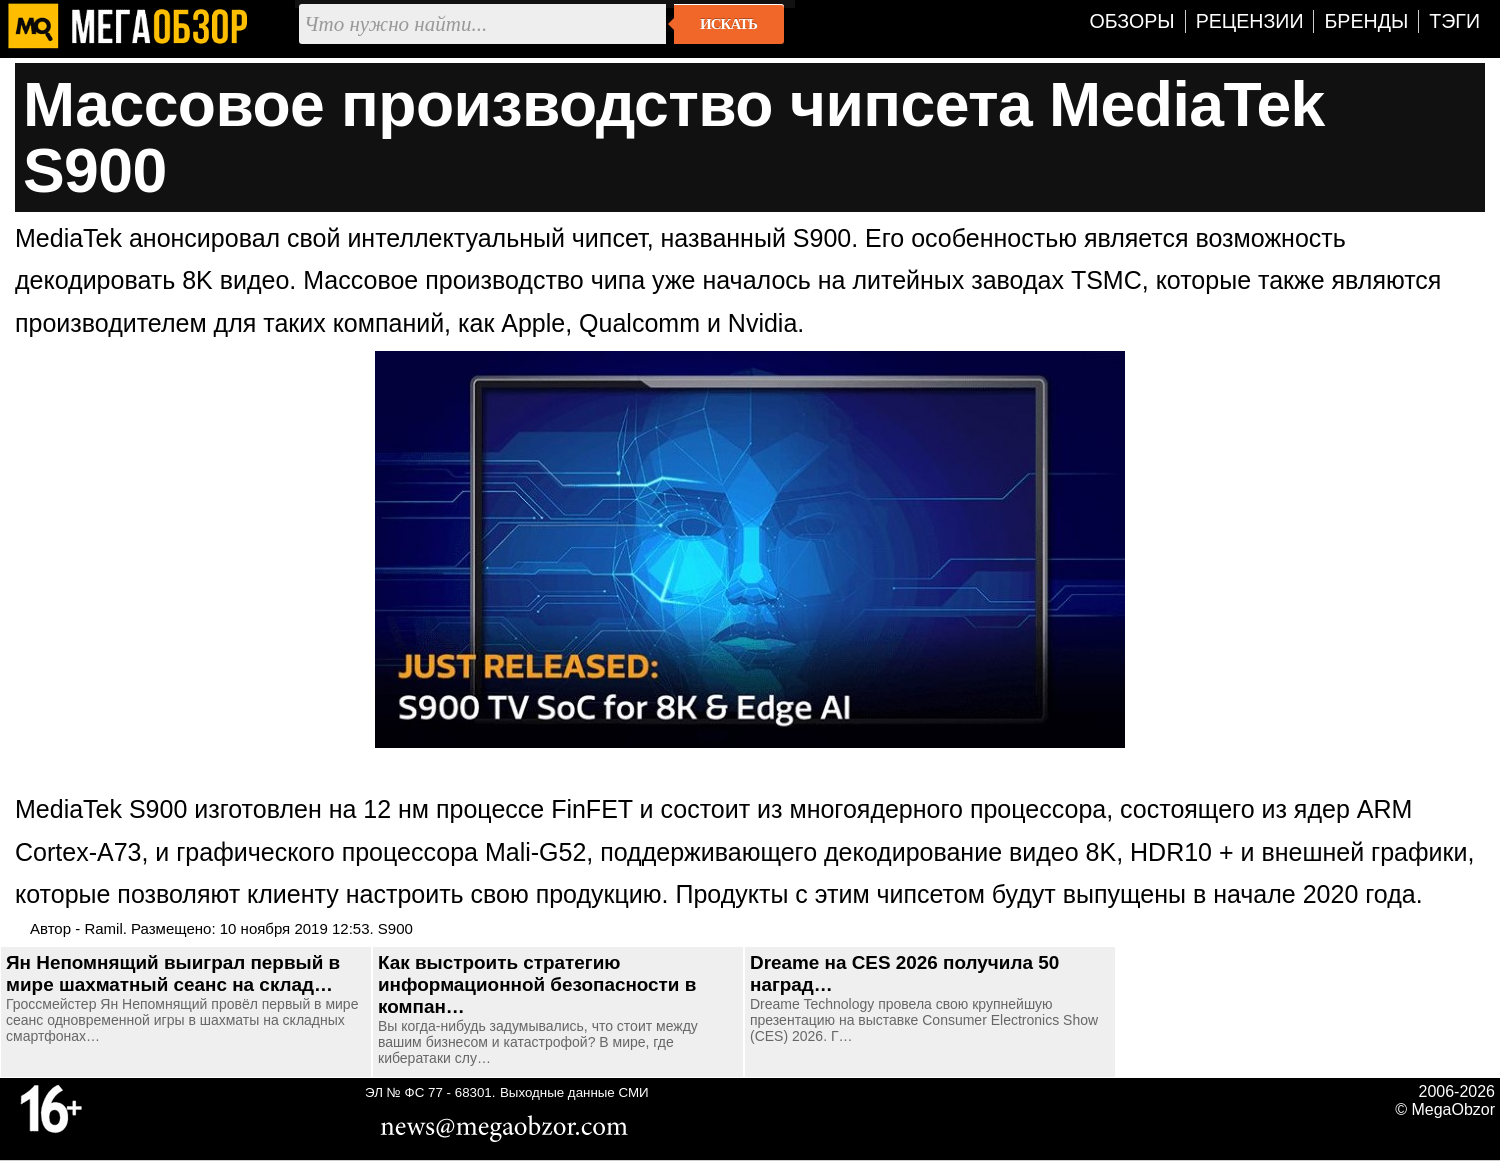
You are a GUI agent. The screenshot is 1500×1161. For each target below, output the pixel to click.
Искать (728, 24)
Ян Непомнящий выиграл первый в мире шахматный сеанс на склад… (173, 973)
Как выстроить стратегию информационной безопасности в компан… (537, 984)
